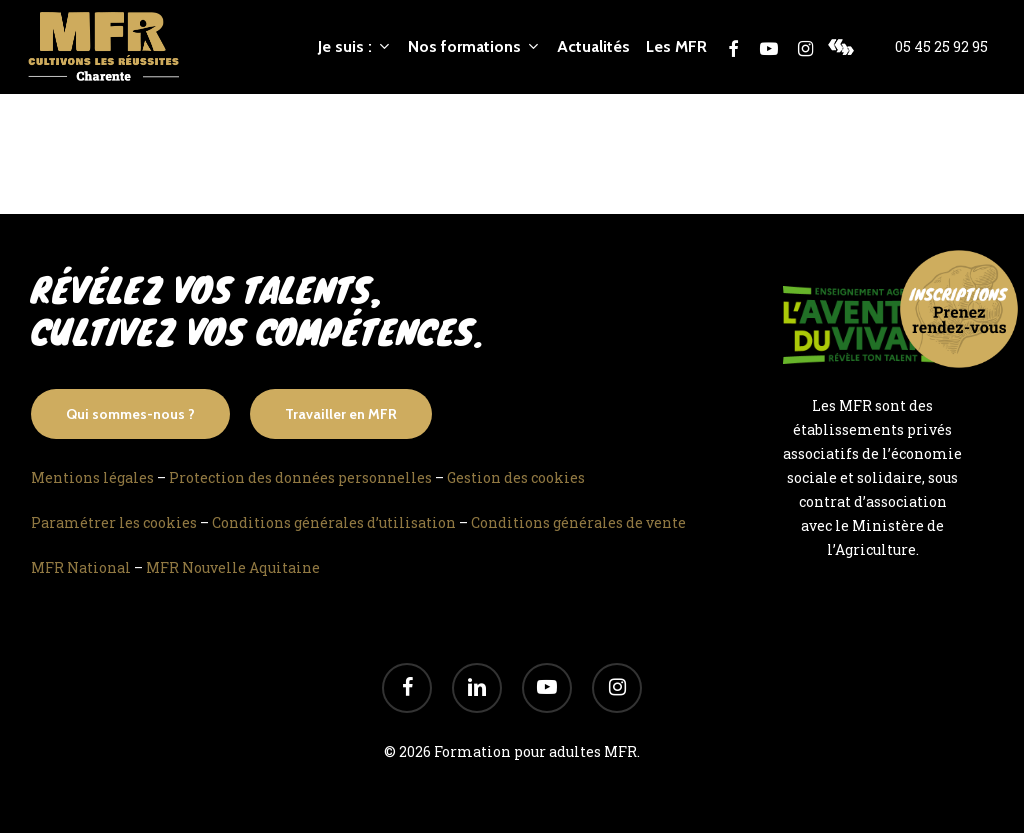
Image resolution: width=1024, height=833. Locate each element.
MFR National (81, 567)
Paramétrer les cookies (114, 522)
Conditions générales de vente (578, 522)
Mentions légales (92, 477)
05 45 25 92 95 (941, 47)
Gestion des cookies (516, 477)
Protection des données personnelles (300, 477)
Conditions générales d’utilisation (334, 522)
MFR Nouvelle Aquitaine (233, 567)
